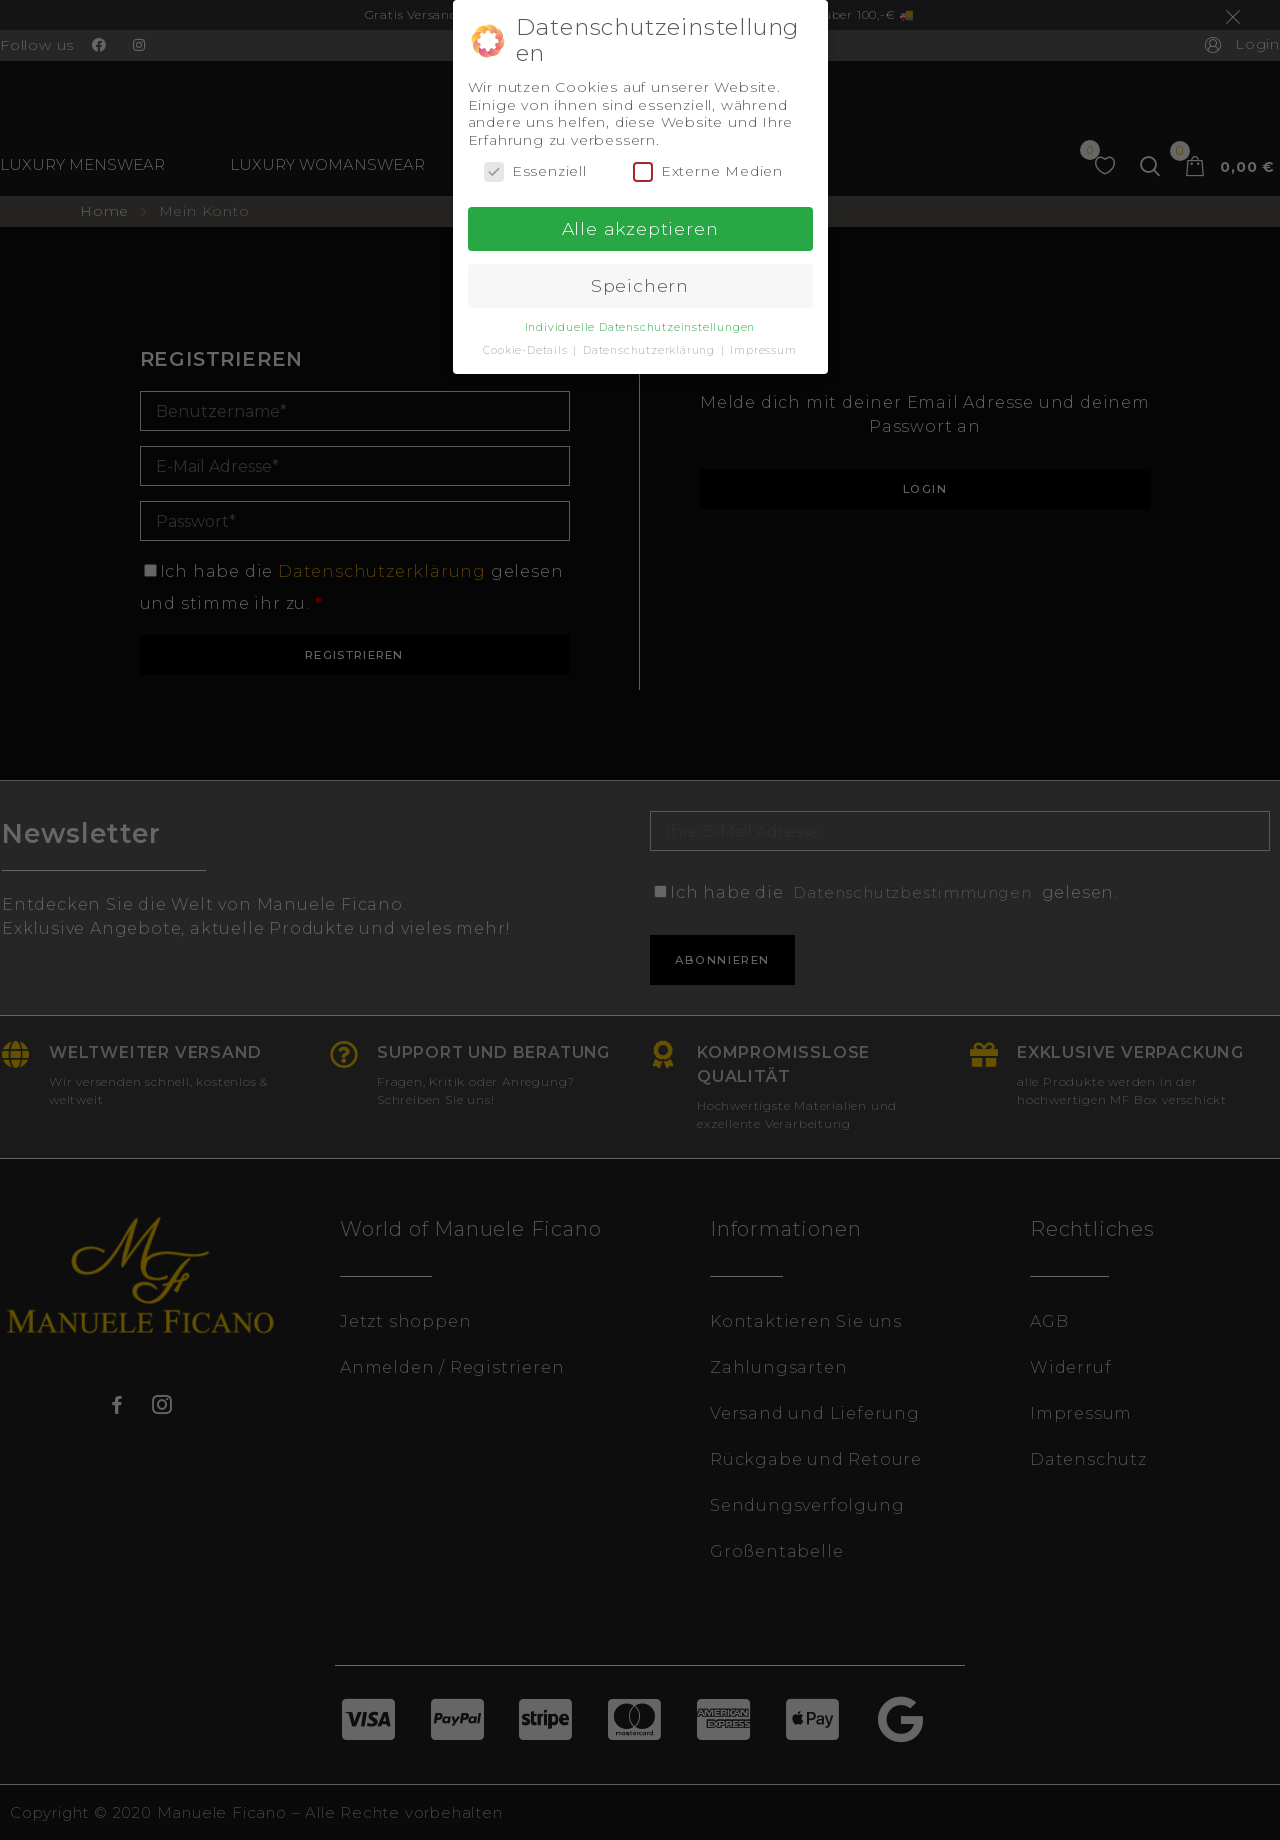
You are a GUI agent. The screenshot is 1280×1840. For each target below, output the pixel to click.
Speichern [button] (640, 284)
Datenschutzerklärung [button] (651, 348)
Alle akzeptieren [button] (640, 227)
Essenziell (535, 170)
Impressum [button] (763, 348)
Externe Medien (708, 170)
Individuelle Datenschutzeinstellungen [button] (640, 325)
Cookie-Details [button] (527, 348)
